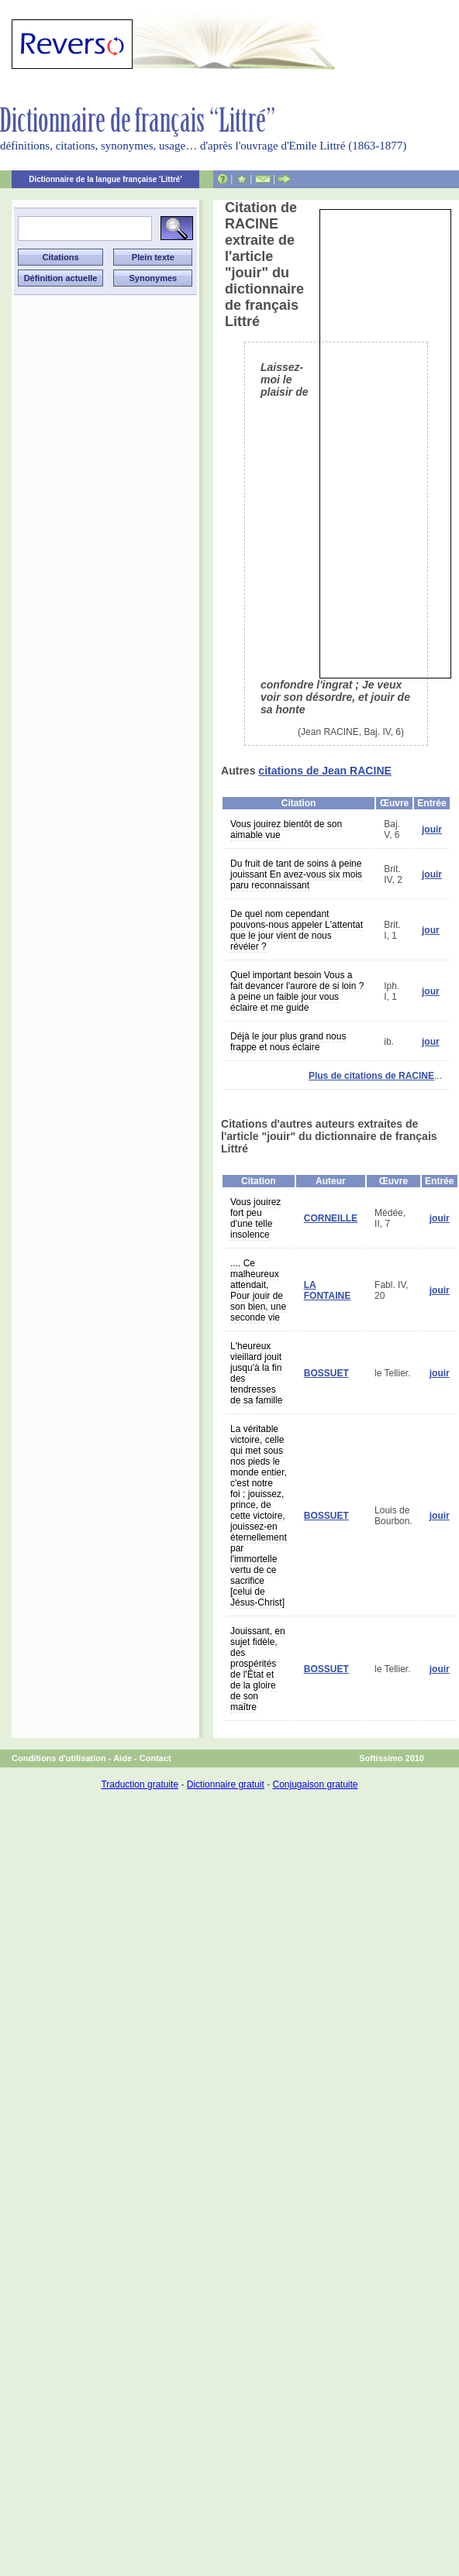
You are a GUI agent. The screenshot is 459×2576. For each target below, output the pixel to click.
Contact (155, 1758)
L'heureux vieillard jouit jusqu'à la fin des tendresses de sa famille (256, 1373)
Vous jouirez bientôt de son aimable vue (286, 829)
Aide (122, 1758)
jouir (432, 829)
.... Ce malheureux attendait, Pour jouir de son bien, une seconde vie (258, 1290)
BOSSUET (326, 1373)
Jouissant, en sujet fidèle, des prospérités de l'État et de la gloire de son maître (257, 1669)
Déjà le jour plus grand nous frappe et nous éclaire (288, 1042)
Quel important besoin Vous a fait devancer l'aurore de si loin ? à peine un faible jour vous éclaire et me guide (297, 991)
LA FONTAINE (327, 1290)
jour (431, 930)
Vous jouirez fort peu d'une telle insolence (255, 1218)
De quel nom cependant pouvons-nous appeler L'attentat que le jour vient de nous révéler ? (296, 930)
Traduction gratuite (139, 1784)
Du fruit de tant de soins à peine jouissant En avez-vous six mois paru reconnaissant (296, 874)
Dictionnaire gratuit (225, 1784)
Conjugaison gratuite (314, 1784)
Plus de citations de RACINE (371, 1075)
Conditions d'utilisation (59, 1758)
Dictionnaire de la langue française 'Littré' (105, 179)
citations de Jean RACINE (325, 770)
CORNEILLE (330, 1218)
